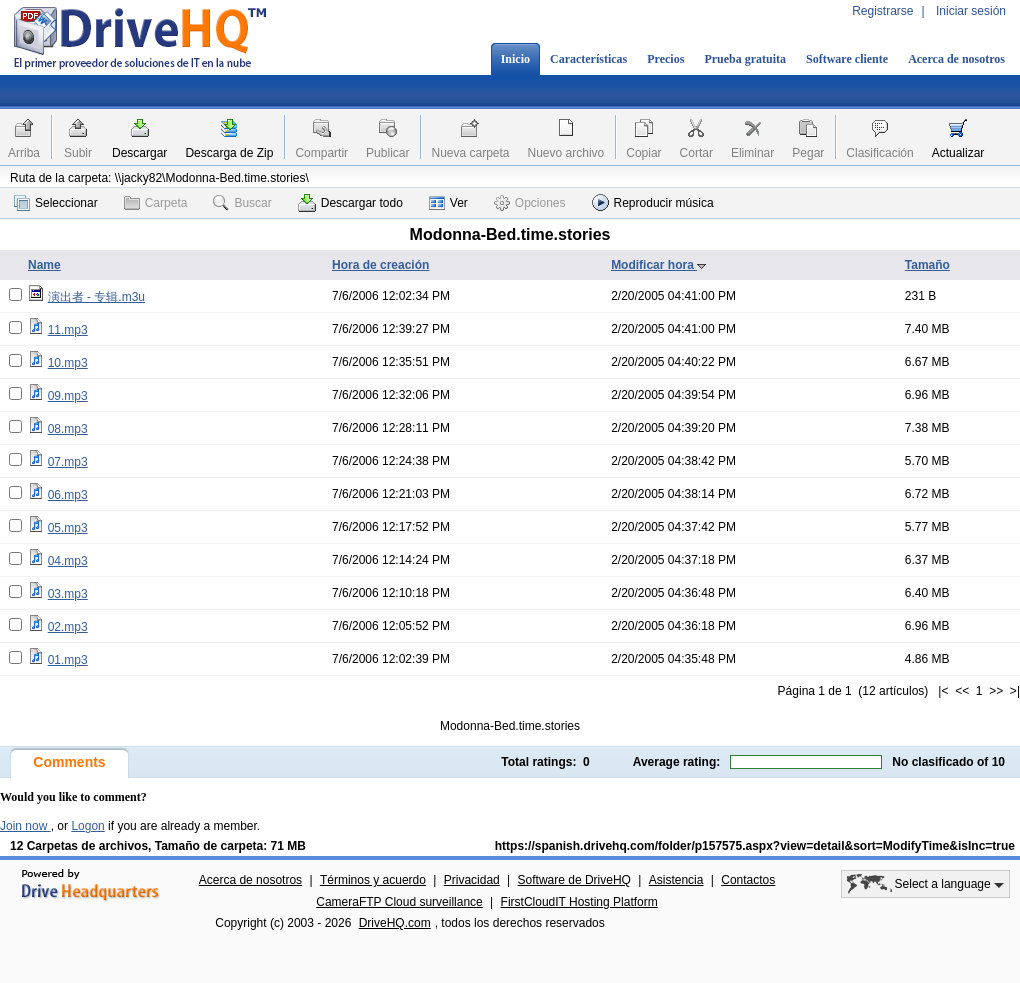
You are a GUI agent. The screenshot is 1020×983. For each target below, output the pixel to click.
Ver (448, 203)
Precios (665, 59)
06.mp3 (68, 495)
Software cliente (847, 59)
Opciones (530, 203)
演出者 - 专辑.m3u (96, 297)
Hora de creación (380, 265)
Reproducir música (653, 202)
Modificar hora (659, 265)
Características (588, 59)
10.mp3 (68, 363)
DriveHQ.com (395, 923)
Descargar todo (350, 203)
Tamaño (927, 265)
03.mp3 (68, 594)
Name (44, 265)
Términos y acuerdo (373, 880)
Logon (87, 826)
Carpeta (156, 203)
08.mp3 (68, 429)
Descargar (139, 153)
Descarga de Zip (229, 153)
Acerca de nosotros (956, 59)
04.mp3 (68, 561)
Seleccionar (56, 203)
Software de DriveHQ (574, 880)
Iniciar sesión (971, 11)
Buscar (242, 203)
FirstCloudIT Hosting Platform (579, 902)
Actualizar (958, 153)
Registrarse (882, 11)
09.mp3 (68, 396)
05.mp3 (68, 528)
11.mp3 (68, 330)
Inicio (515, 59)
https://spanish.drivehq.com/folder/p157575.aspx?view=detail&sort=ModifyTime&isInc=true (755, 846)
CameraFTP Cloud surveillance (399, 902)
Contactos (748, 880)
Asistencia (676, 880)
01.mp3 (68, 660)
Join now (25, 826)
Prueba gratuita (745, 59)
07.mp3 (68, 462)
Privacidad (472, 880)
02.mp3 (68, 627)
